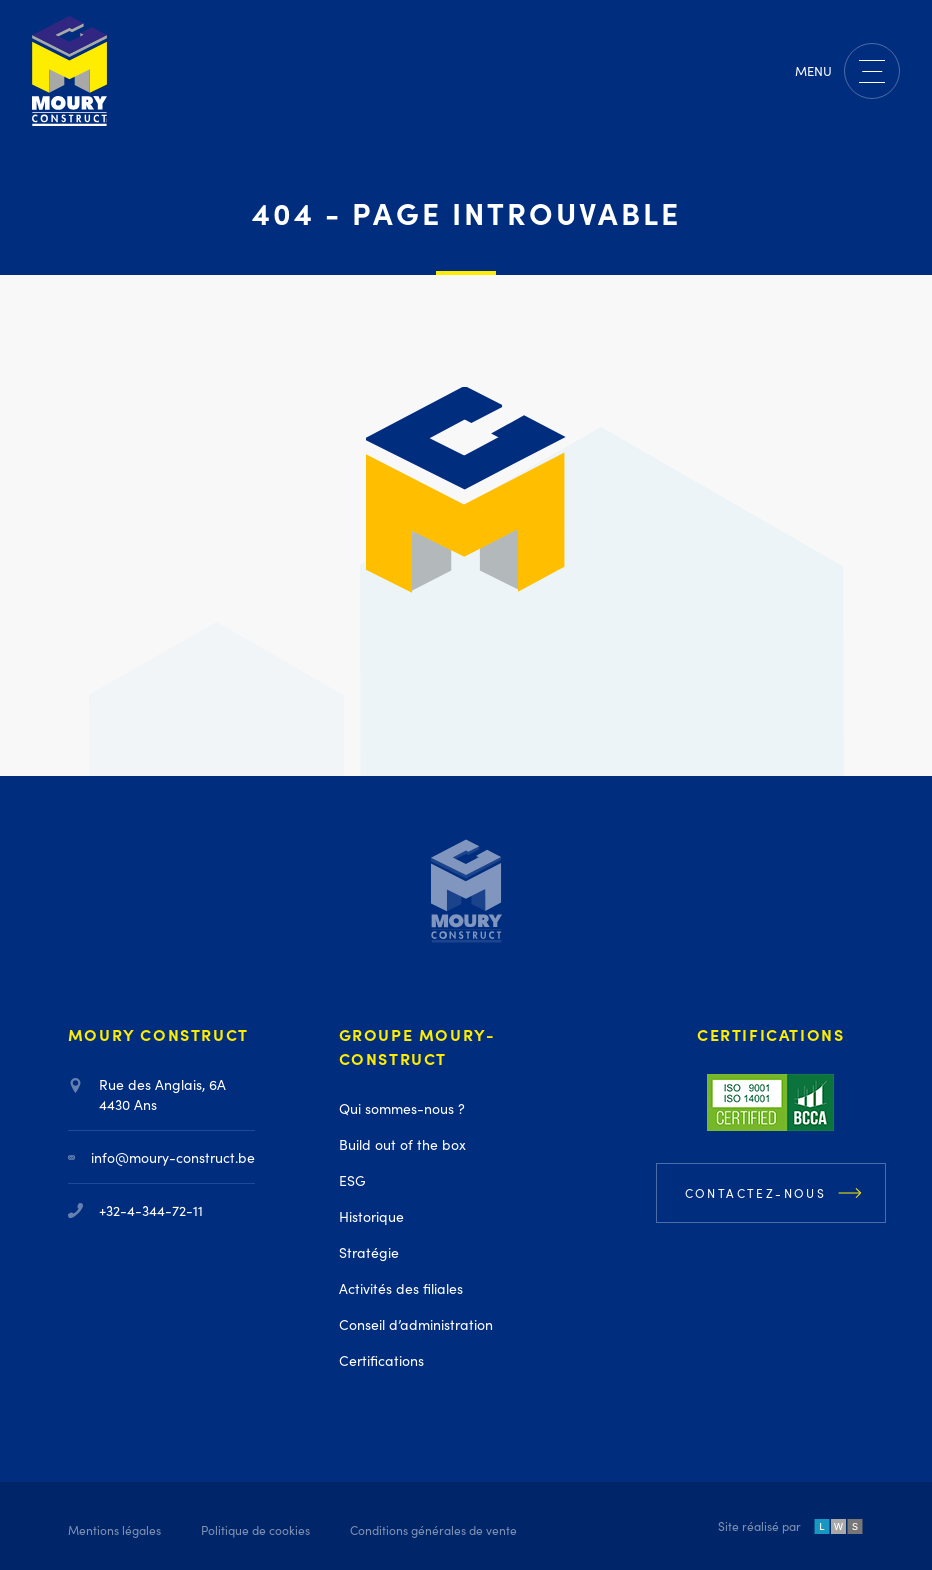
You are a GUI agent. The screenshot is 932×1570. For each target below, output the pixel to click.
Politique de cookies (255, 1529)
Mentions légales (114, 1529)
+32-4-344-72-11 (135, 1210)
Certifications (381, 1360)
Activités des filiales (401, 1288)
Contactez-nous (756, 1192)
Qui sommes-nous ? (402, 1108)
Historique (371, 1216)
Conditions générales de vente (433, 1529)
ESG (352, 1180)
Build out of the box (402, 1144)
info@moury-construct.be (161, 1157)
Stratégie (369, 1252)
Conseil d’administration (416, 1324)
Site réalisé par (791, 1527)
